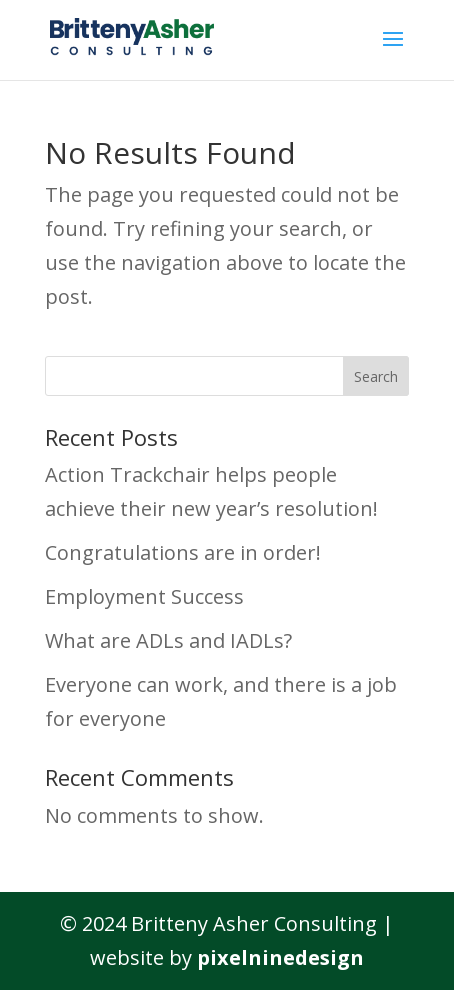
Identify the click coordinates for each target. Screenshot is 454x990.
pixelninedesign (280, 957)
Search (376, 376)
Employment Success (144, 596)
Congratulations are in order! (183, 552)
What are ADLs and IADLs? (168, 640)
